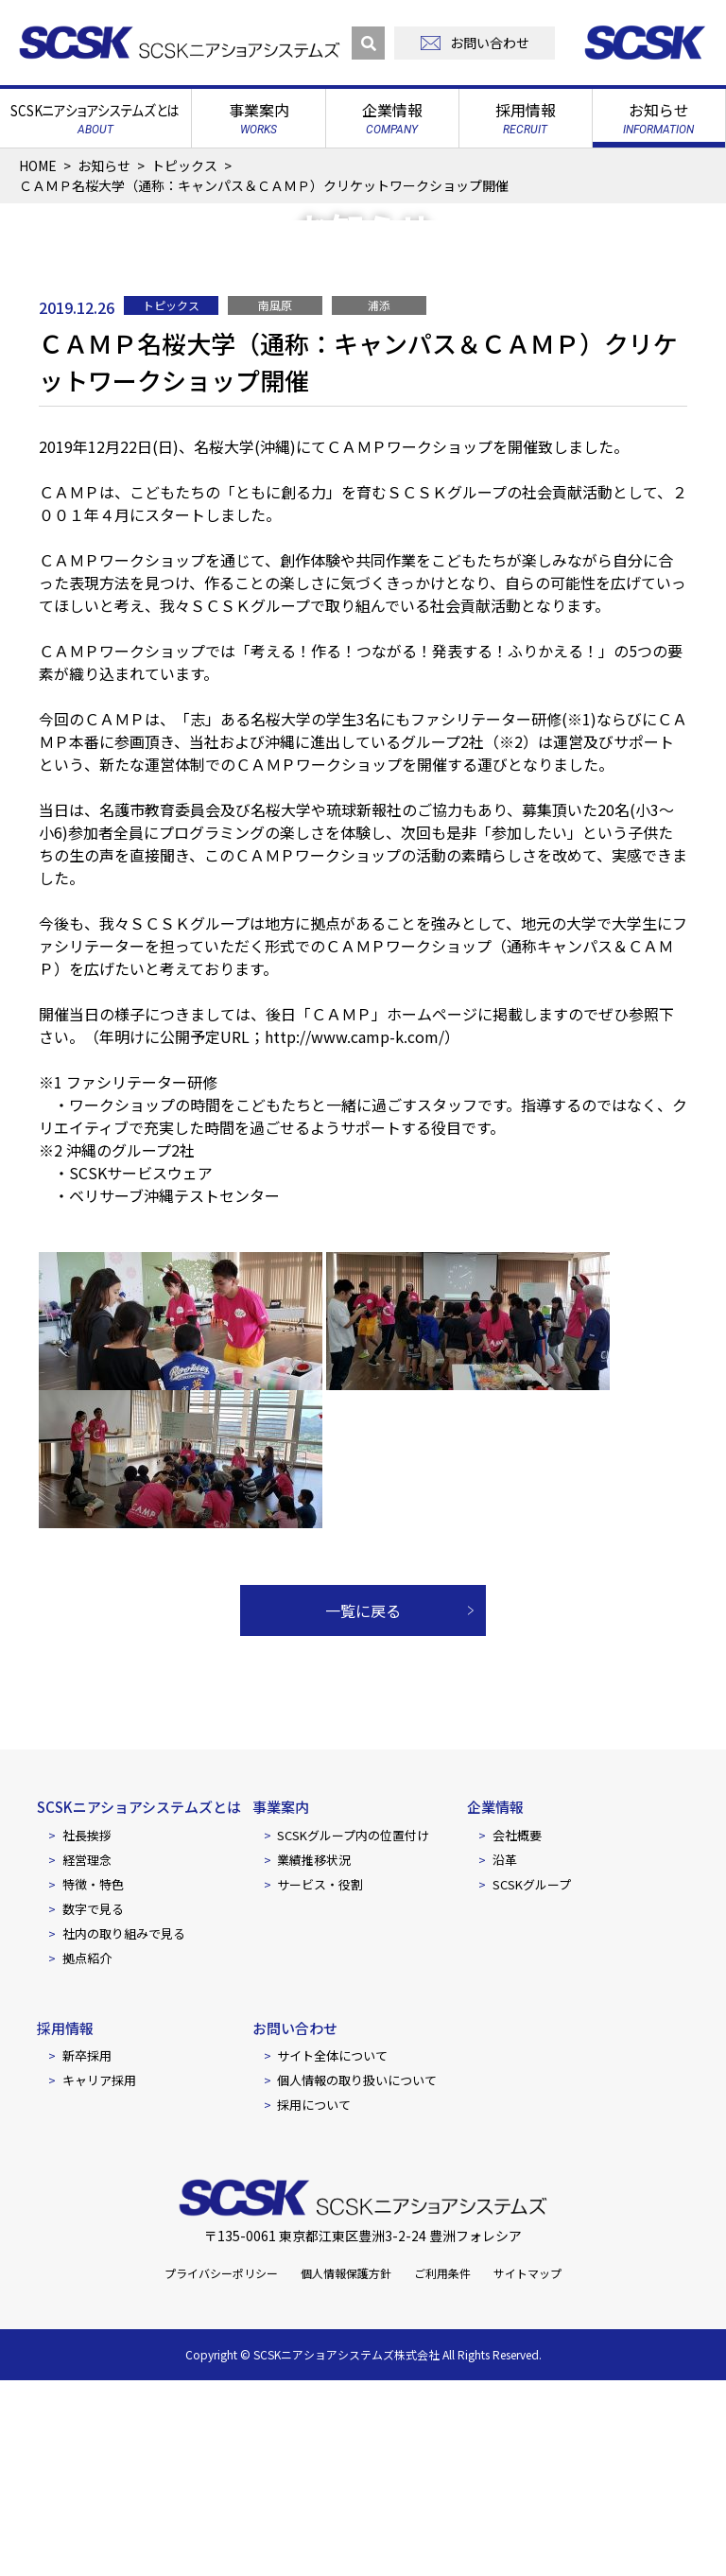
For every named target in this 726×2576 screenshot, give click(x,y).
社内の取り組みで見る (123, 2128)
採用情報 (65, 2223)
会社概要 (517, 2030)
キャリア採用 (99, 2276)
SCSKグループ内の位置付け (353, 2030)
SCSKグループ (532, 2079)
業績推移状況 (314, 2054)
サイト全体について (332, 2251)
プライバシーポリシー (221, 2469)
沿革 (505, 2054)
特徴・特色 (93, 2079)
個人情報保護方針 (346, 2469)
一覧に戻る (363, 1806)
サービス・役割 (320, 2079)
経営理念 (87, 2054)
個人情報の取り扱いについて (357, 2276)
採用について (314, 2300)
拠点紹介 (87, 2153)
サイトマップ (527, 2469)
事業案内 (280, 2002)
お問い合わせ (294, 2223)
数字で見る (93, 2104)
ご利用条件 (442, 2469)
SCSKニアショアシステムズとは (139, 2002)
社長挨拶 (87, 2030)
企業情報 (495, 2002)
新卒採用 (87, 2251)
